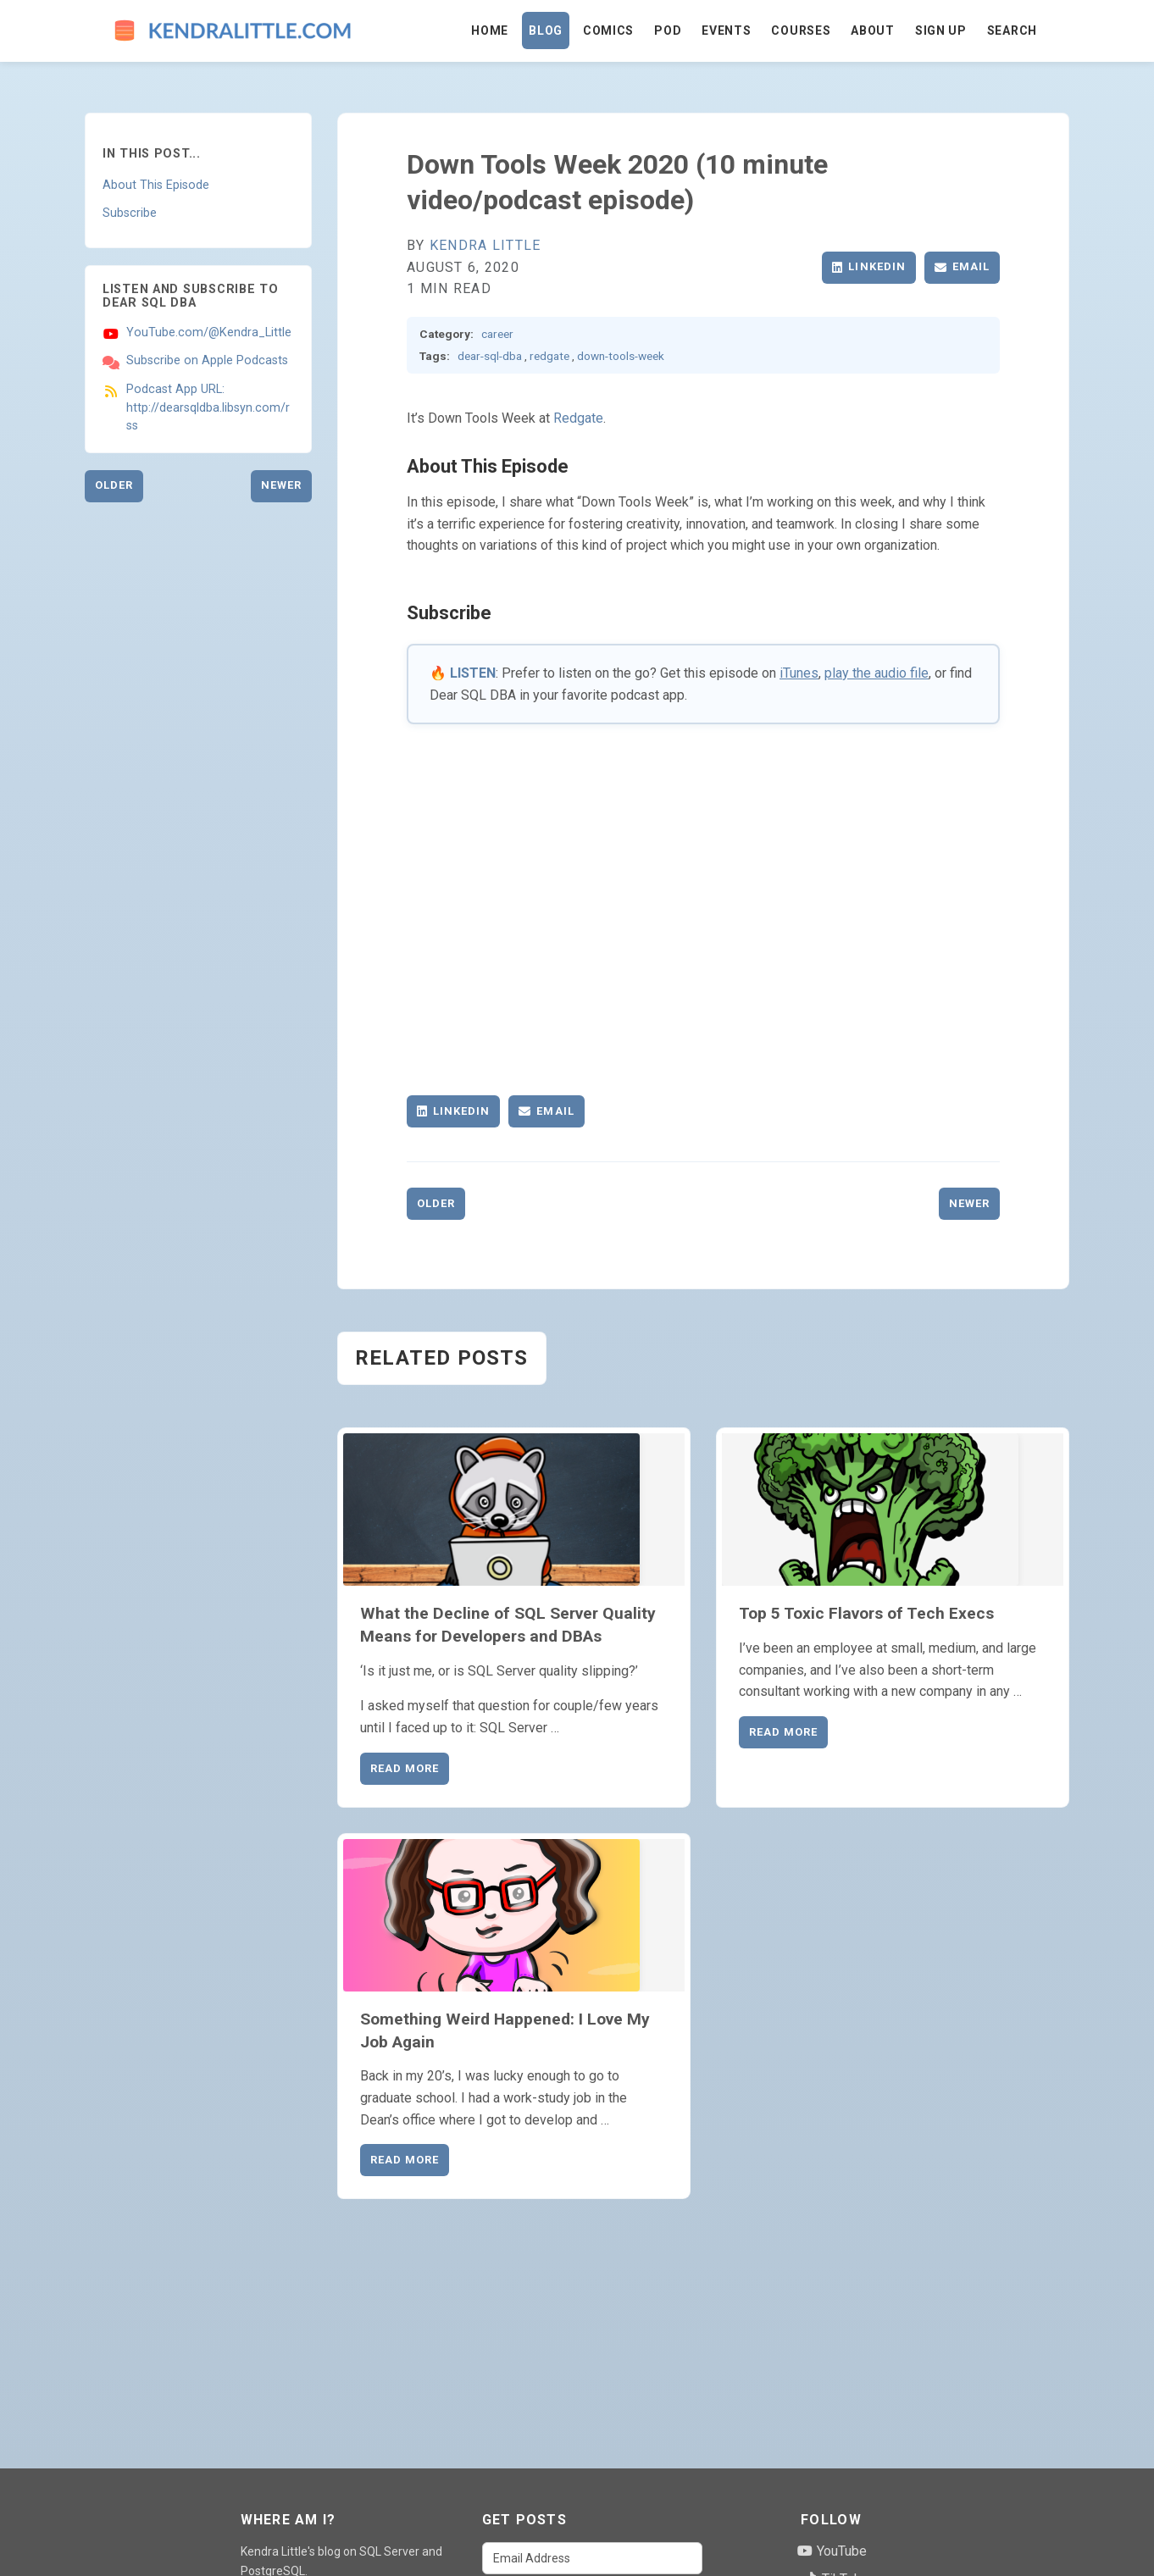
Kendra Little (485, 245)
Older (114, 485)
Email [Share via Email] (962, 266)
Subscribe (130, 213)
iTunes (799, 673)
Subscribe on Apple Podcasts (207, 360)
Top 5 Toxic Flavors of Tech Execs (866, 1613)
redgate (549, 356)
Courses (800, 30)
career (497, 334)
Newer (281, 485)
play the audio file (876, 673)
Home (489, 30)
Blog (546, 30)
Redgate (578, 418)
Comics (608, 30)
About (873, 30)
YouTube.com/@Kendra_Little (208, 332)
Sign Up (941, 30)
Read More (404, 1768)
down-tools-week (620, 356)
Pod (667, 30)
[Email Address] (592, 2558)
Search (1012, 30)
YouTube (831, 2551)
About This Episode (156, 185)
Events (726, 30)
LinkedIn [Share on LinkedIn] (868, 266)
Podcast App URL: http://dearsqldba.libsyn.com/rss (208, 407)
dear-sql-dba (490, 356)
